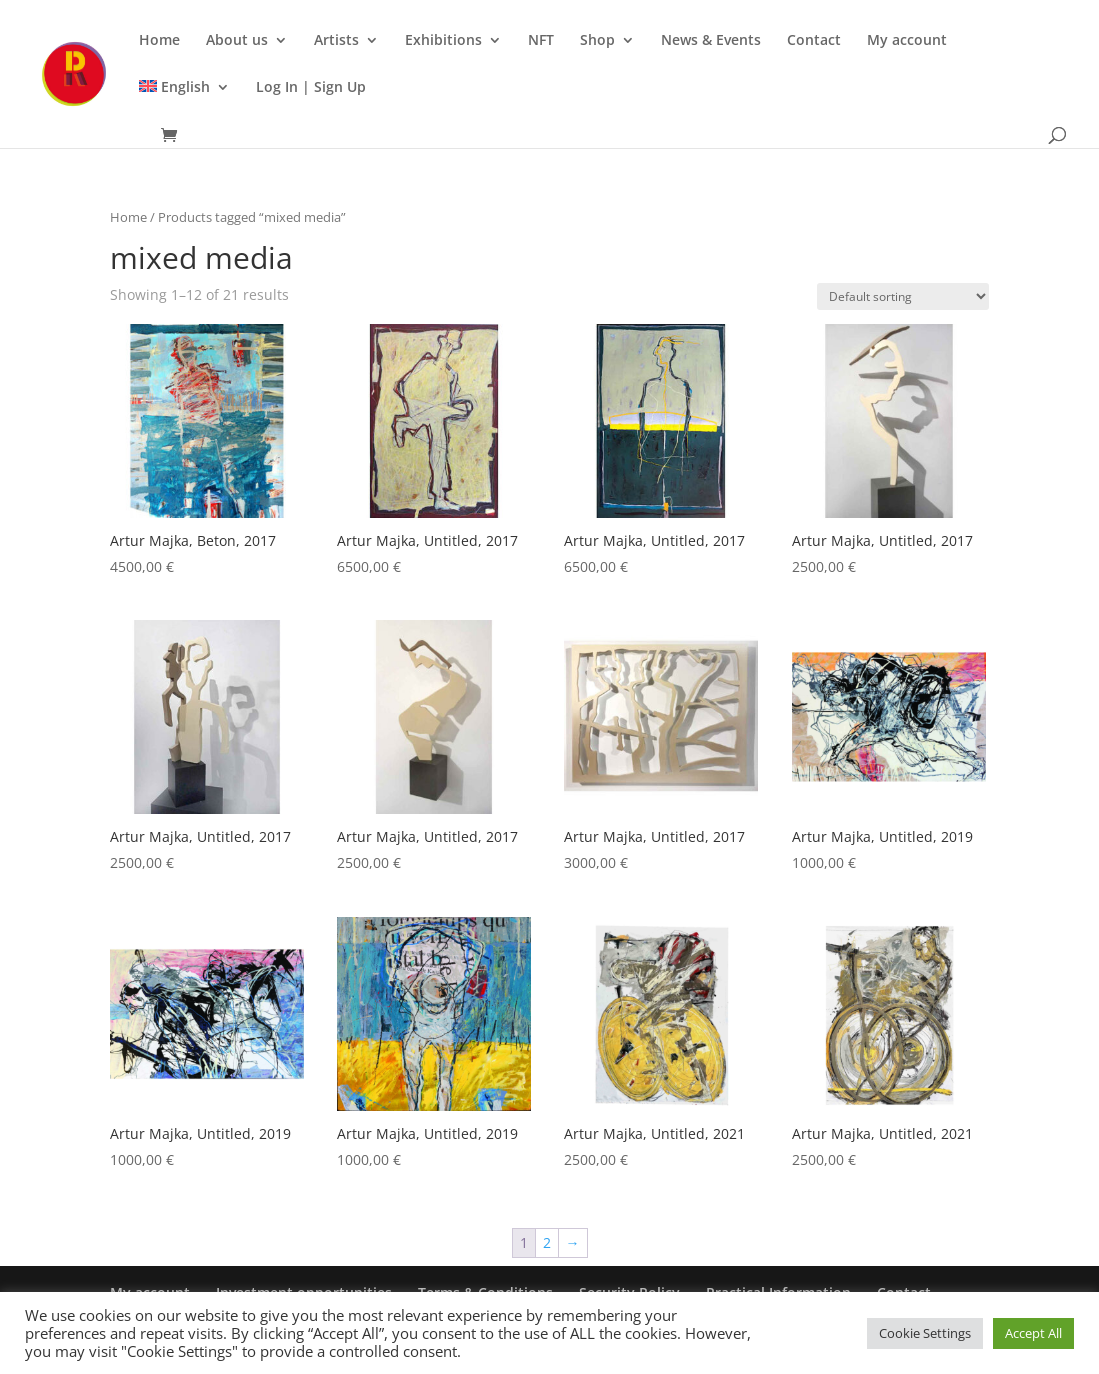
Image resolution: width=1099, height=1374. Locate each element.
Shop (597, 41)
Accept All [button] (1033, 1333)
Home (159, 41)
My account (907, 41)
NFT (541, 41)
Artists (336, 41)
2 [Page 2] (547, 1242)
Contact (814, 41)
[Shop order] (903, 296)
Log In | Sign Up (311, 88)
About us (237, 41)
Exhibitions (443, 41)
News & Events (711, 41)
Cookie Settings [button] (925, 1333)
